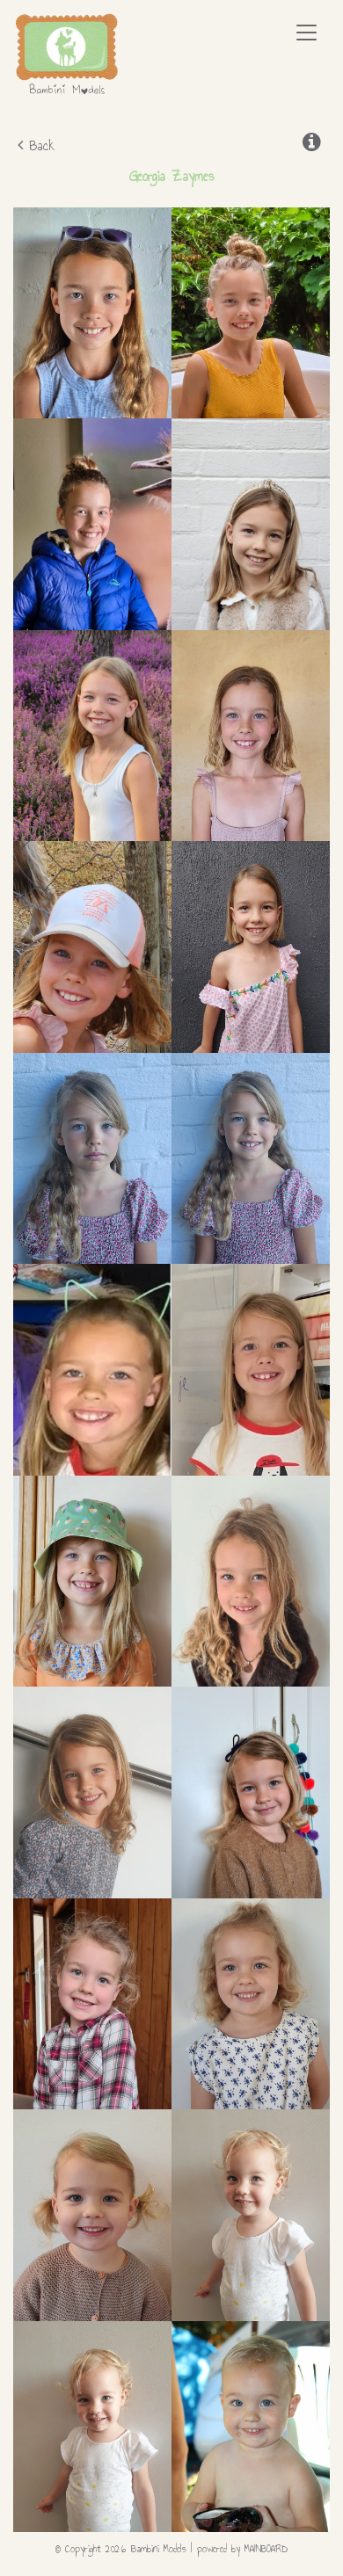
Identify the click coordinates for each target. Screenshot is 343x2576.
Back (36, 145)
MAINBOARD (266, 2549)
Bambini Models (67, 54)
